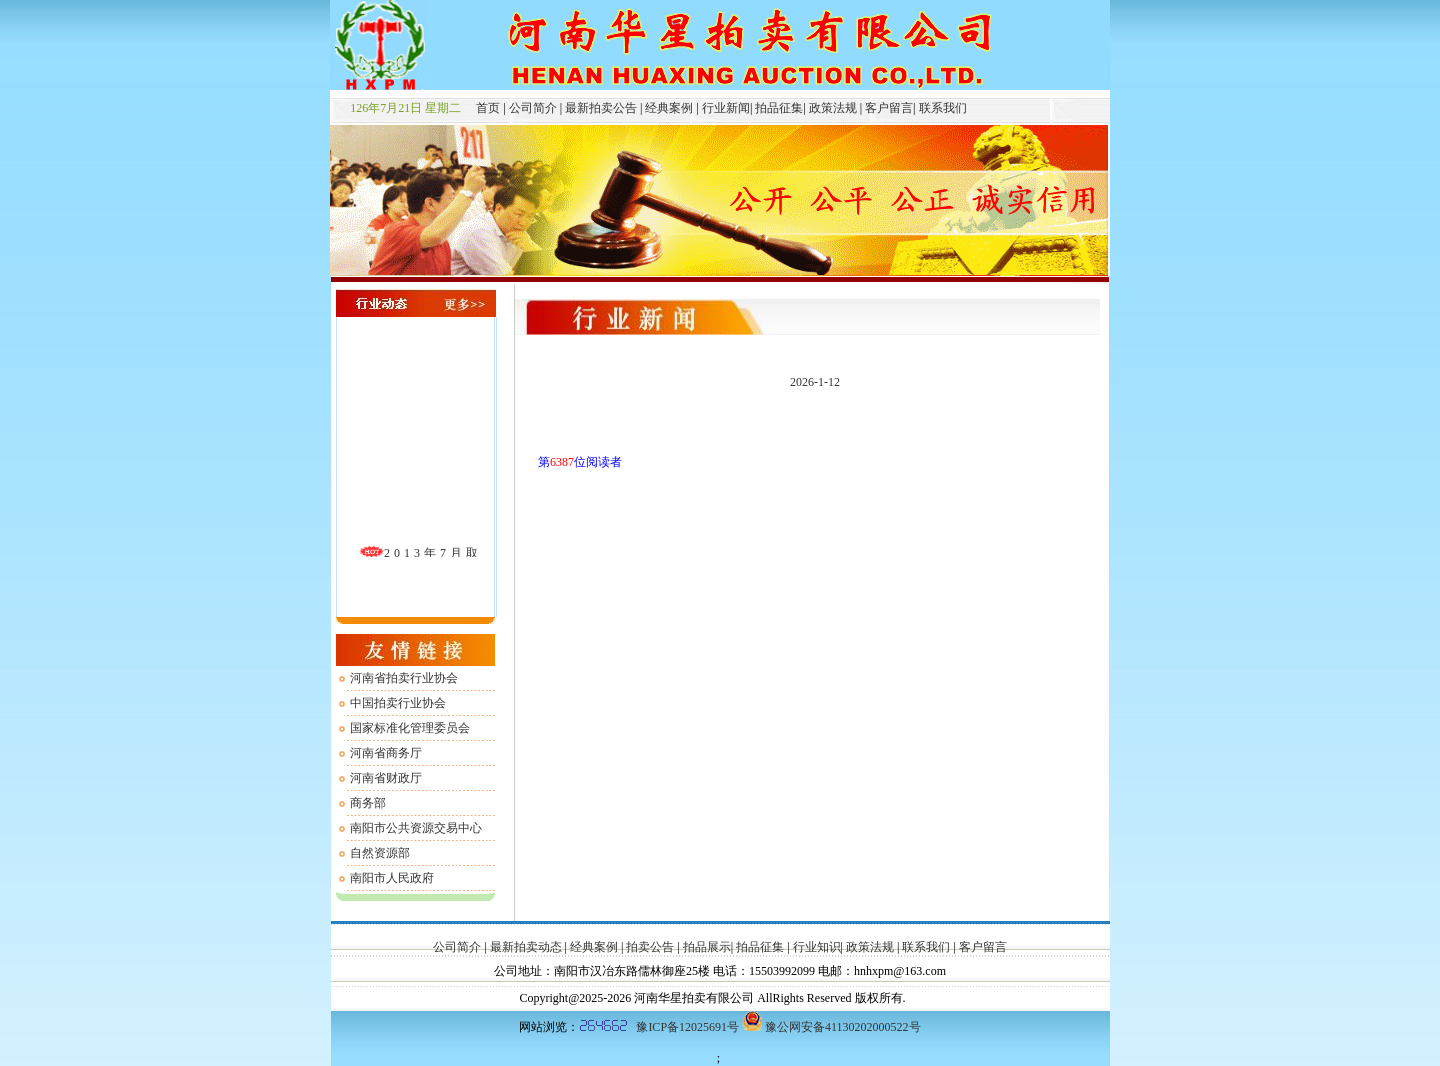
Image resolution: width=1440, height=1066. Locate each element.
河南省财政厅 (386, 778)
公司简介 (531, 108)
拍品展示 (707, 947)
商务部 (368, 803)
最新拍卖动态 (526, 947)
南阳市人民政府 (392, 878)
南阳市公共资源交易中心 (416, 828)
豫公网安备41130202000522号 (843, 1027)
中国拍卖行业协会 (398, 703)
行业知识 (815, 947)
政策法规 (831, 108)
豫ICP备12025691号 (687, 1027)
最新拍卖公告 (601, 108)
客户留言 (887, 108)
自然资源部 (380, 853)
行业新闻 (724, 108)
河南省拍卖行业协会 (404, 678)
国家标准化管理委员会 (410, 728)
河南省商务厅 (386, 753)
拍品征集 (777, 108)
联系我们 (941, 108)
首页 (482, 108)
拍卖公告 (650, 947)
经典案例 (669, 108)
